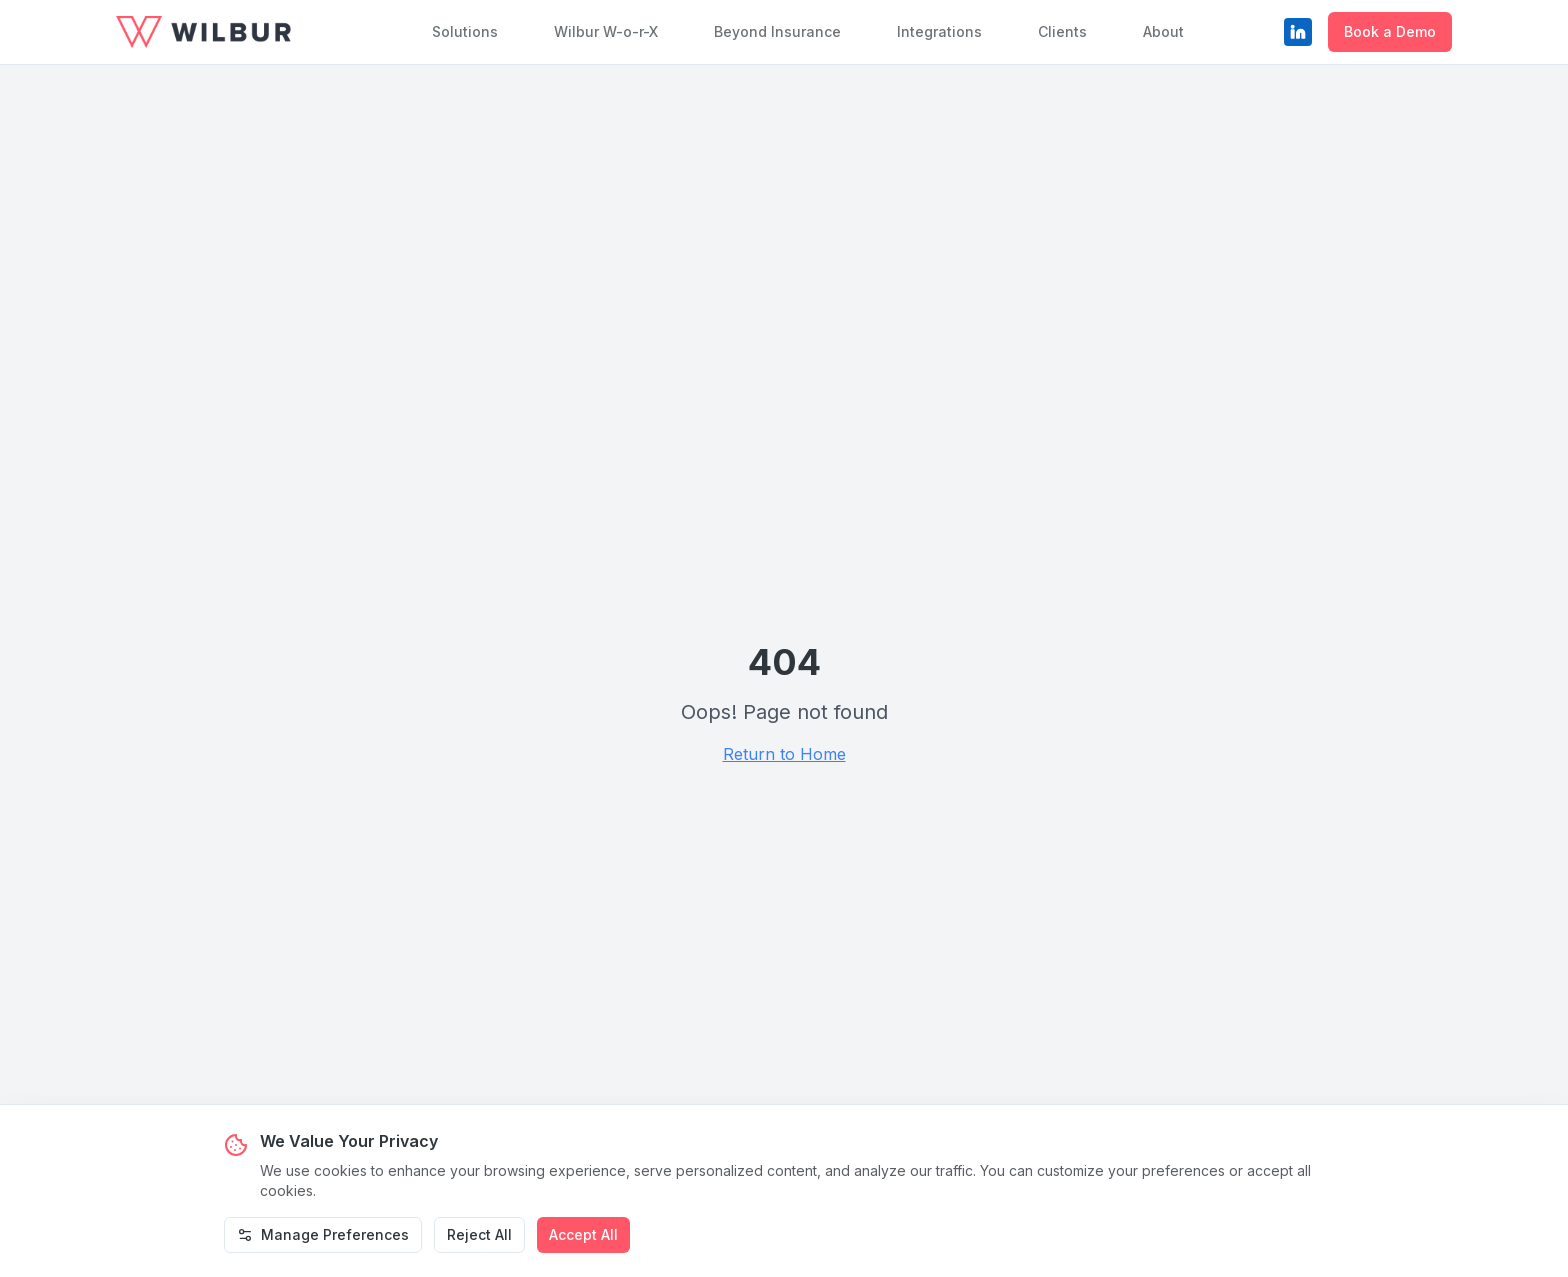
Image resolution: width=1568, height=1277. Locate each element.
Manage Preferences (323, 1234)
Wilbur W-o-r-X (606, 31)
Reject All (479, 1234)
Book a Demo (1390, 31)
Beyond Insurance (777, 31)
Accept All (583, 1234)
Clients (1062, 31)
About (1163, 31)
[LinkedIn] (1298, 32)
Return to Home (784, 754)
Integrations (939, 31)
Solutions (465, 31)
